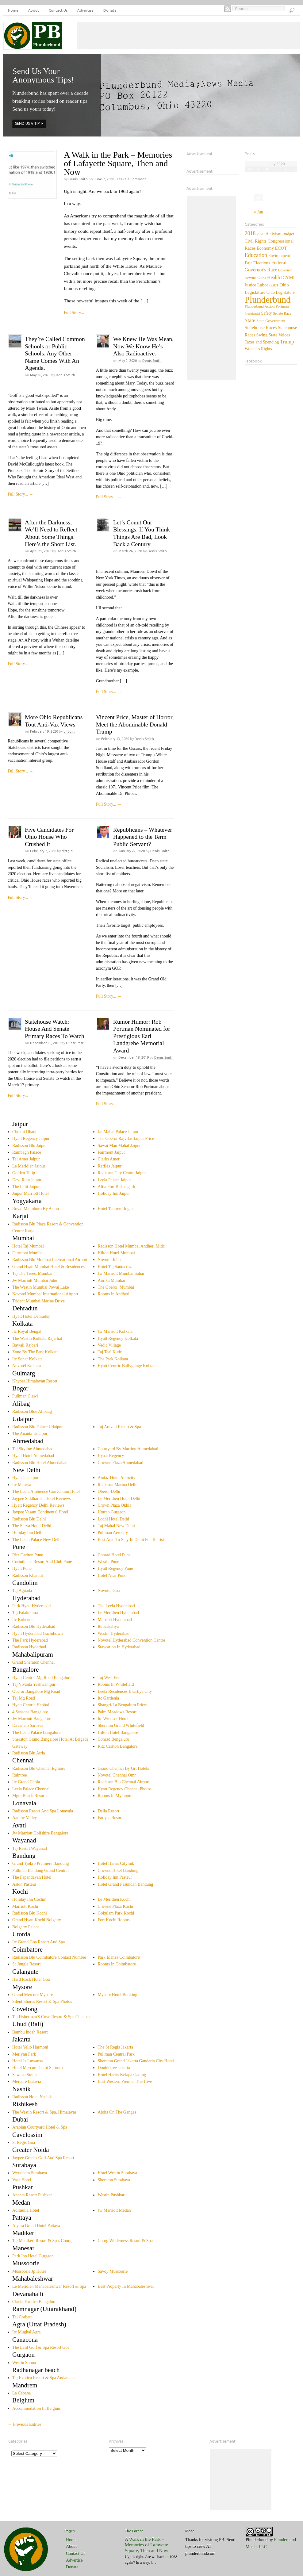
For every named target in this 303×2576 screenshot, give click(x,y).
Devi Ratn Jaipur (26, 1180)
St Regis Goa (23, 2142)
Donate (110, 10)
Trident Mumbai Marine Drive (38, 1301)
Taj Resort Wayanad (29, 1848)
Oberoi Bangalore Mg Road (36, 1691)
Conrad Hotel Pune (114, 1555)
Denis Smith (78, 179)
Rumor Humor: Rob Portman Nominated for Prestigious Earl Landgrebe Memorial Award (141, 1036)
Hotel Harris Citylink (116, 1863)
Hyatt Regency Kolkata (118, 1338)
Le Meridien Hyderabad (118, 1612)
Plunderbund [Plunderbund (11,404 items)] (268, 300)
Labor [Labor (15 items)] (262, 284)
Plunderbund (257, 2539)
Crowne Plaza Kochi (115, 1906)
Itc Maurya (21, 1484)
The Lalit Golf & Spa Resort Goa (41, 2347)
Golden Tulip (23, 1173)
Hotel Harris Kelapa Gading (122, 2074)
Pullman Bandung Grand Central (40, 1870)
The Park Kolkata (113, 1359)
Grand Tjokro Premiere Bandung (40, 1863)
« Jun (258, 212)
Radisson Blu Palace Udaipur (37, 1426)
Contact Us (58, 10)
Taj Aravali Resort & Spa (119, 1426)
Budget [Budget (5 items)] (288, 234)
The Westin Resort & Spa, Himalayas (44, 2112)
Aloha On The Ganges (117, 2112)
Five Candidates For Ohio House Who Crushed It (49, 836)
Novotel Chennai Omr (117, 1775)
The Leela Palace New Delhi (37, 1539)
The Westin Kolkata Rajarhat (37, 1338)
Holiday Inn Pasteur (115, 1877)
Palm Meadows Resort (117, 1712)
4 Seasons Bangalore (30, 1712)
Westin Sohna (24, 2362)
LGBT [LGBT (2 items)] (273, 285)
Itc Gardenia (108, 1698)
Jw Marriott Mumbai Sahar (121, 1273)
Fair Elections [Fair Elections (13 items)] (257, 262)
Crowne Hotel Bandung (118, 1870)
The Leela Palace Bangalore (36, 1732)
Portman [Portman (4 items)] (282, 306)
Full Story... (77, 312)
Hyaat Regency (111, 1455)
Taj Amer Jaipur (26, 1159)
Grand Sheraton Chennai (33, 1662)
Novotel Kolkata (26, 1365)
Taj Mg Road (23, 1698)
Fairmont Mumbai (28, 1253)
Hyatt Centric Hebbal (30, 1705)
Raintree (19, 1775)
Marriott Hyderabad (115, 1619)
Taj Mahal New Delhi (116, 1526)
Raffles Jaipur (110, 1166)
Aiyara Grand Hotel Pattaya (36, 2225)
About (33, 10)
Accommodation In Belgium (36, 2408)
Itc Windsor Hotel (113, 1718)
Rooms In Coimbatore (117, 1964)
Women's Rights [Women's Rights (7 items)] (258, 349)
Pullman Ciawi (25, 1396)
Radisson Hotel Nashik (32, 2097)
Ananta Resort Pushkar (32, 2195)
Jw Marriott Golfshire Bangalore (40, 1833)
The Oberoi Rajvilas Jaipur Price (126, 1138)
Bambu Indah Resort (30, 2032)
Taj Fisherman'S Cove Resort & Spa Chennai (51, 2016)
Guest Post (75, 1043)
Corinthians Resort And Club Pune (42, 1561)
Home (13, 10)
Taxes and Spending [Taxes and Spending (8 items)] (262, 342)
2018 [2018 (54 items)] (250, 233)
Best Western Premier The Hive (125, 2081)
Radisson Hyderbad (29, 1647)
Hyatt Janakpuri (26, 1477)
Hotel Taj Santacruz (115, 1266)
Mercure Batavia (26, 2081)
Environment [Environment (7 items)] (279, 255)
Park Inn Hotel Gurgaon (33, 2256)
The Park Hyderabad (30, 1640)
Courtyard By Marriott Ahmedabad (128, 1449)
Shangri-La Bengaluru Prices (123, 1705)
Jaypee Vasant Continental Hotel (40, 1512)
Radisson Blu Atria (28, 1753)
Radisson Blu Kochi (29, 1913)
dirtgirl (69, 731)
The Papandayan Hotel (32, 1877)
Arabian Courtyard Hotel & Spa (39, 2127)
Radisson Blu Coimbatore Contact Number (49, 1957)
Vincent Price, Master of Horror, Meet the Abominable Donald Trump (135, 724)
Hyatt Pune (22, 1568)
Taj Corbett (22, 2317)
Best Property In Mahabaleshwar (126, 2286)
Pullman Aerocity (113, 1532)
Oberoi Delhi (109, 1491)
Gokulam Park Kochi (116, 1913)
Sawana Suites (24, 2074)
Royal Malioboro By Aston (35, 1208)
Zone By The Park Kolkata (35, 1352)
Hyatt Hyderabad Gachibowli (37, 1633)
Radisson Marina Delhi (118, 1484)
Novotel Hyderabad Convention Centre (131, 1640)
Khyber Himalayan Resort (34, 1381)
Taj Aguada (22, 1590)
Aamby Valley (24, 1817)
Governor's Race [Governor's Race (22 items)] (261, 269)
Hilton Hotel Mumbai (116, 1253)
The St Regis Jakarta (115, 2047)
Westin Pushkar (111, 2195)
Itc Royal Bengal (26, 1331)
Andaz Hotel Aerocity (117, 1477)
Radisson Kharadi (27, 1575)
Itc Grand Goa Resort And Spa (38, 1942)
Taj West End (109, 1677)
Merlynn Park (24, 2054)
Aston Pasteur (24, 1884)
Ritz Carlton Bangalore (118, 1746)
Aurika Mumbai (111, 1280)
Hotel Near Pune (112, 1575)
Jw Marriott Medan (114, 2210)
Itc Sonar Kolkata (27, 1359)
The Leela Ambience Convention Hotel (46, 1491)
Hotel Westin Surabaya (117, 2173)
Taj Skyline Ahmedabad (32, 1449)
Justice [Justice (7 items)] (250, 285)
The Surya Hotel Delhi (31, 1526)
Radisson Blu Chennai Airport (124, 1782)
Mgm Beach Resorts (29, 1795)
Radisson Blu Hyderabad (33, 1626)
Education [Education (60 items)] (256, 255)
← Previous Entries (24, 2424)
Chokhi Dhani (24, 1131)
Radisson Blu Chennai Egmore (38, 1768)
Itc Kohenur (22, 1619)
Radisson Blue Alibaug (32, 1411)
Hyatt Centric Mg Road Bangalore (41, 1677)
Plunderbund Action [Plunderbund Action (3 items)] (259, 306)
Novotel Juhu (109, 1259)
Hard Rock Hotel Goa (31, 1979)
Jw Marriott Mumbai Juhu (34, 1280)
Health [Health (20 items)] (273, 277)
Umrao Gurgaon (112, 1512)
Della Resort (108, 1811)
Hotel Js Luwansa (27, 2061)
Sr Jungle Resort (26, 1964)
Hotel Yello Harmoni (30, 2047)
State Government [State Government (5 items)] (270, 320)
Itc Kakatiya (108, 1626)
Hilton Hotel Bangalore (118, 1732)
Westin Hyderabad (113, 1633)
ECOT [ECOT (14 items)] (281, 248)
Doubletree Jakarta (114, 2067)
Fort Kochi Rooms (114, 1920)
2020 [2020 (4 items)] (260, 234)
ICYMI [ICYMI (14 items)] (287, 277)
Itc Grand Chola (26, 1782)
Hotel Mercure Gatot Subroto (37, 2067)
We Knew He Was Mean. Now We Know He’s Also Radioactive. (143, 346)
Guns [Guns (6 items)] (261, 277)
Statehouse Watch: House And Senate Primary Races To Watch (54, 1028)
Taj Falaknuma (25, 1612)
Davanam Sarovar (27, 1725)
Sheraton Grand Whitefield (121, 1725)
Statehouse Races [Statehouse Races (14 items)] (261, 327)
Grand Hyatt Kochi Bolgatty (36, 1920)
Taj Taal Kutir (110, 1352)
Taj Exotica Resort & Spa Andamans (43, 2377)
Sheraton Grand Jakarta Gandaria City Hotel (136, 2061)
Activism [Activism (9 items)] (274, 233)
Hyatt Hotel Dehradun (31, 1316)
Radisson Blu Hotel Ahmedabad (39, 1462)
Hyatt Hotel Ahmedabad (33, 1455)
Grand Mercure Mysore (32, 1994)
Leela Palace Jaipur (114, 1180)
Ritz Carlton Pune (27, 1555)
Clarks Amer (109, 1159)
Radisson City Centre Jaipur (122, 1173)
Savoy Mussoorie (113, 2271)
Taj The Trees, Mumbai (32, 1273)
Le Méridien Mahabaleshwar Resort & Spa (49, 2286)
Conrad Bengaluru (113, 1739)
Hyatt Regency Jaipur (30, 1138)
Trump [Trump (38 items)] (287, 342)
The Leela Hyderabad (116, 1606)
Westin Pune (108, 1561)
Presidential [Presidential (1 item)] (252, 313)
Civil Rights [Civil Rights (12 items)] (256, 241)
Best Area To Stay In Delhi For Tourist (131, 1539)
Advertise (85, 10)
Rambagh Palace (26, 1152)
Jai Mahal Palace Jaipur (118, 1131)
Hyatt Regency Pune (115, 1568)
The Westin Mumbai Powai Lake (40, 1287)
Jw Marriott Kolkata (115, 1331)
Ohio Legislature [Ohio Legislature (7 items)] (281, 292)
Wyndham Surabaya (29, 2173)
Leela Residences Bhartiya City (125, 1691)
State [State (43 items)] (250, 320)
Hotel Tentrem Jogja (115, 1208)
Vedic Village (109, 1345)
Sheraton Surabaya (114, 2180)
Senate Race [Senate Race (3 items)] (282, 313)
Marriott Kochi (25, 1906)
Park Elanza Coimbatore (119, 1957)
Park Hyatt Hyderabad (31, 1606)
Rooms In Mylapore (115, 1795)
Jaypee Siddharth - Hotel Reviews (41, 1498)
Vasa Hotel (21, 2180)
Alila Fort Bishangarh (116, 1186)
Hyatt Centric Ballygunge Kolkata (127, 1365)
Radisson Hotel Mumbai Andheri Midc (131, 1246)
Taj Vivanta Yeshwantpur (34, 1684)
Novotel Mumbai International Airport (45, 1294)
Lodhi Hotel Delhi (113, 1519)
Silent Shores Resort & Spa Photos (42, 2001)
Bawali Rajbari (25, 1345)
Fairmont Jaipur (111, 1152)
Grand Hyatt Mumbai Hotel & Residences (48, 1266)
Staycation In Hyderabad (119, 1647)
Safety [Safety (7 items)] (266, 313)
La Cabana (21, 2393)
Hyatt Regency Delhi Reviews (38, 1505)
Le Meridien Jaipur (28, 1166)
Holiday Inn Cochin (29, 1899)
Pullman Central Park (116, 2054)
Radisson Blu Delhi (29, 1519)
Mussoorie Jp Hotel (29, 2271)
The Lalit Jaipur (26, 1186)
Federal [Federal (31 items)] (278, 263)
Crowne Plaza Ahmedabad (121, 1462)
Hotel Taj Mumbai (28, 1246)
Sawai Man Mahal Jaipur (119, 1145)
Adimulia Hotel (25, 2210)
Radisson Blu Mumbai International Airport (49, 1259)
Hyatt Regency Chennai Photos (125, 1789)
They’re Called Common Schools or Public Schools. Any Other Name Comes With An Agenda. (55, 353)
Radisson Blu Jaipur (29, 1145)
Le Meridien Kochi (114, 1899)
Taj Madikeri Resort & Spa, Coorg (41, 2240)
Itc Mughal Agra (26, 2332)
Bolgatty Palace (25, 1927)
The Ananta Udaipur (29, 1433)
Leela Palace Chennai (30, 1789)
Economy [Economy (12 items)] (265, 248)
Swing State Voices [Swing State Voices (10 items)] (273, 334)
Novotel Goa (109, 1590)
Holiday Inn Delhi (28, 1532)
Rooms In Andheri (113, 1294)
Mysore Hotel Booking (117, 1994)
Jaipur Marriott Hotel (30, 1193)
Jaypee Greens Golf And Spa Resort (43, 2158)
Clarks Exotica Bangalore (34, 2301)
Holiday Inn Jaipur (114, 1193)
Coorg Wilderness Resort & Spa (125, 2240)
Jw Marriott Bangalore (31, 1718)
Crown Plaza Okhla (115, 1505)
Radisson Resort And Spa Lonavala (42, 1811)
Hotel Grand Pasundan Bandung (125, 1884)
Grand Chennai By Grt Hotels (123, 1768)
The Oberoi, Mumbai (116, 1287)
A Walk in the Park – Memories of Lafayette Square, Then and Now (118, 163)
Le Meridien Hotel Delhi (119, 1498)
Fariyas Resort (110, 1817)
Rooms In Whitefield (116, 1684)
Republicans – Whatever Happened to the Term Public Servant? (142, 836)
